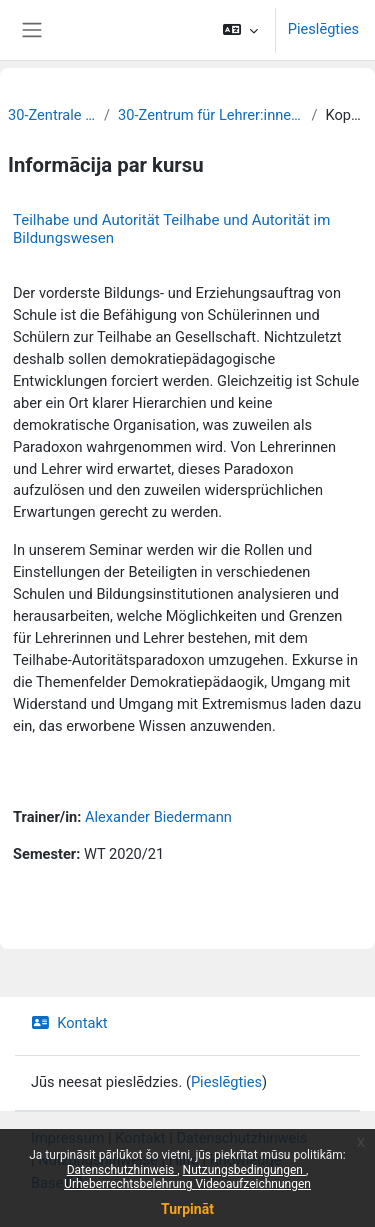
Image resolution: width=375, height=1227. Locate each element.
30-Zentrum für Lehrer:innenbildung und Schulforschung (210, 115)
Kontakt (69, 1023)
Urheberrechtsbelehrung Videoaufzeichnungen (187, 1184)
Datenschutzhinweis (122, 1170)
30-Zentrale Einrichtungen (52, 115)
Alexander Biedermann (158, 817)
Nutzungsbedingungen (244, 1170)
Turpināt (187, 1209)
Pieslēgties (323, 29)
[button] (240, 30)
